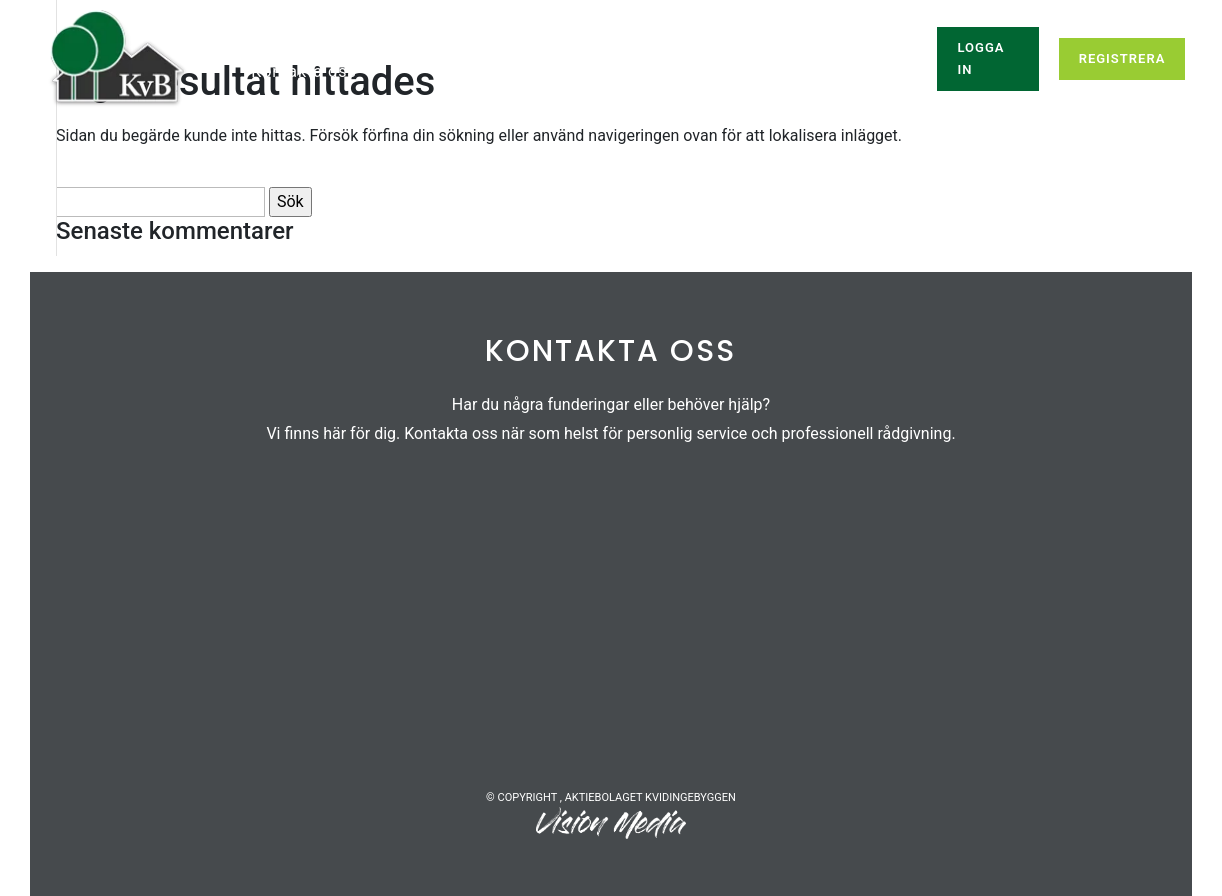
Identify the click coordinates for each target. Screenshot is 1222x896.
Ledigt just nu (365, 51)
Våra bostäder (518, 51)
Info (633, 51)
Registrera (1122, 58)
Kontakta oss (303, 73)
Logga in (980, 58)
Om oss (721, 51)
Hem (269, 51)
